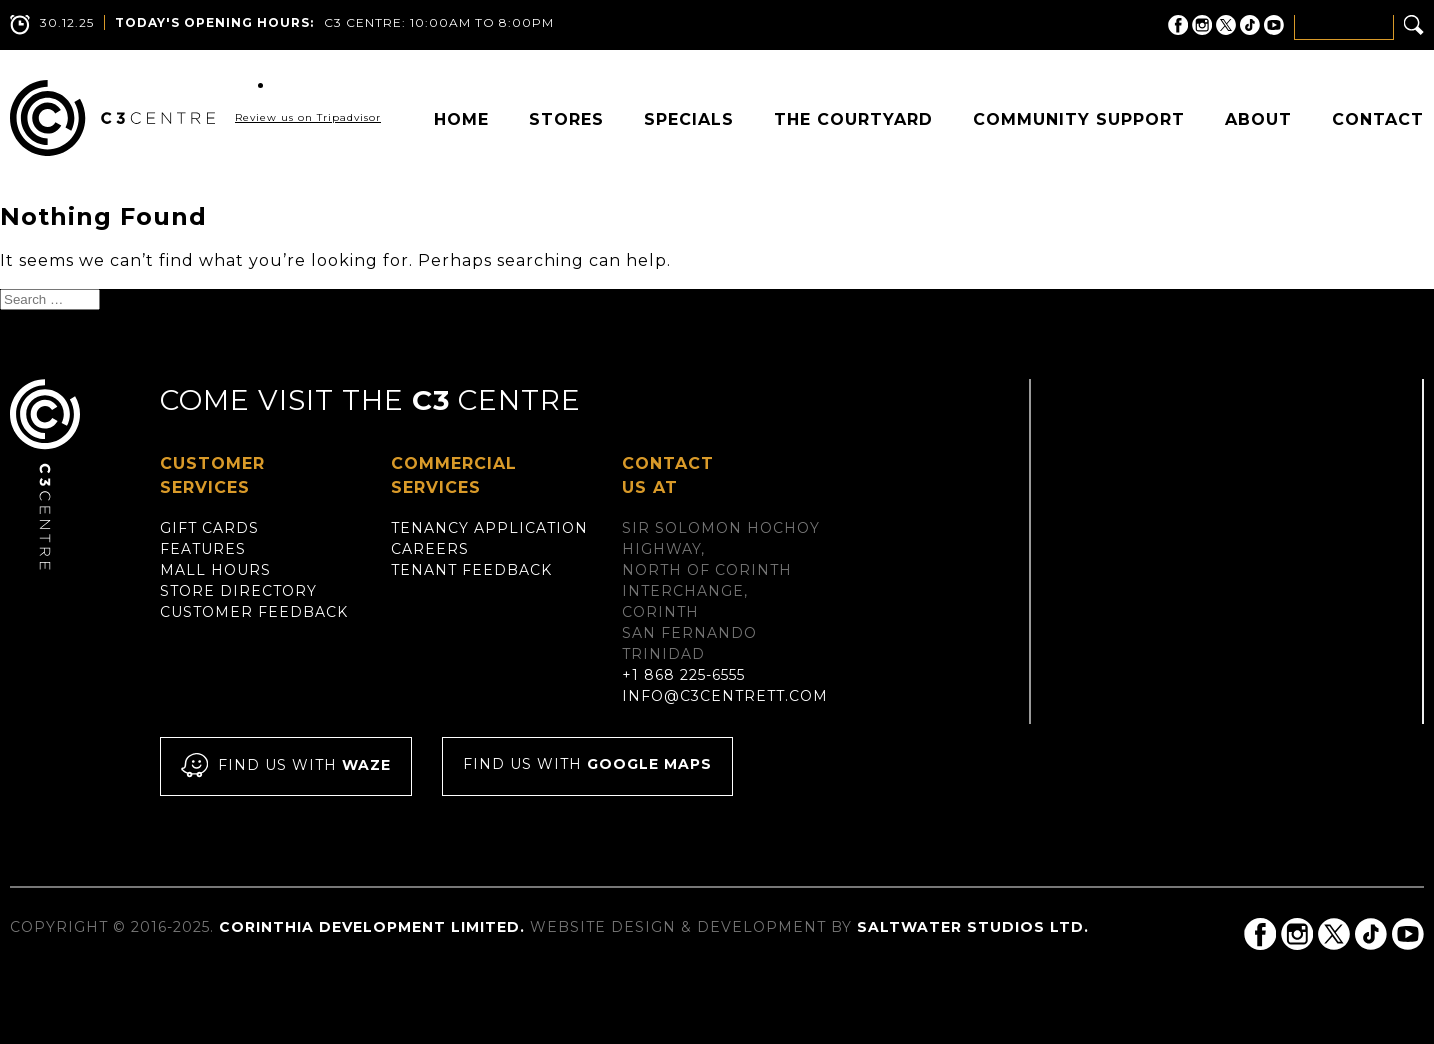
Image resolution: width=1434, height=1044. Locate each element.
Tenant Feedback (471, 570)
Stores (566, 119)
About (1258, 119)
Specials (689, 119)
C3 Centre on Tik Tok (1250, 25)
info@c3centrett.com (725, 696)
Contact (1378, 119)
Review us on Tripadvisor (308, 117)
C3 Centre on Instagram (1202, 25)
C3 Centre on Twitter (1226, 25)
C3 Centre (112, 118)
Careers (430, 549)
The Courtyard (853, 119)
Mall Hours (215, 570)
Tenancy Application (489, 528)
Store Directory (238, 591)
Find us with (286, 766)
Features (203, 549)
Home (461, 119)
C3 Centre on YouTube (1274, 25)
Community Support (1079, 119)
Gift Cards (209, 528)
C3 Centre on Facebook (1178, 25)
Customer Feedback (254, 612)
